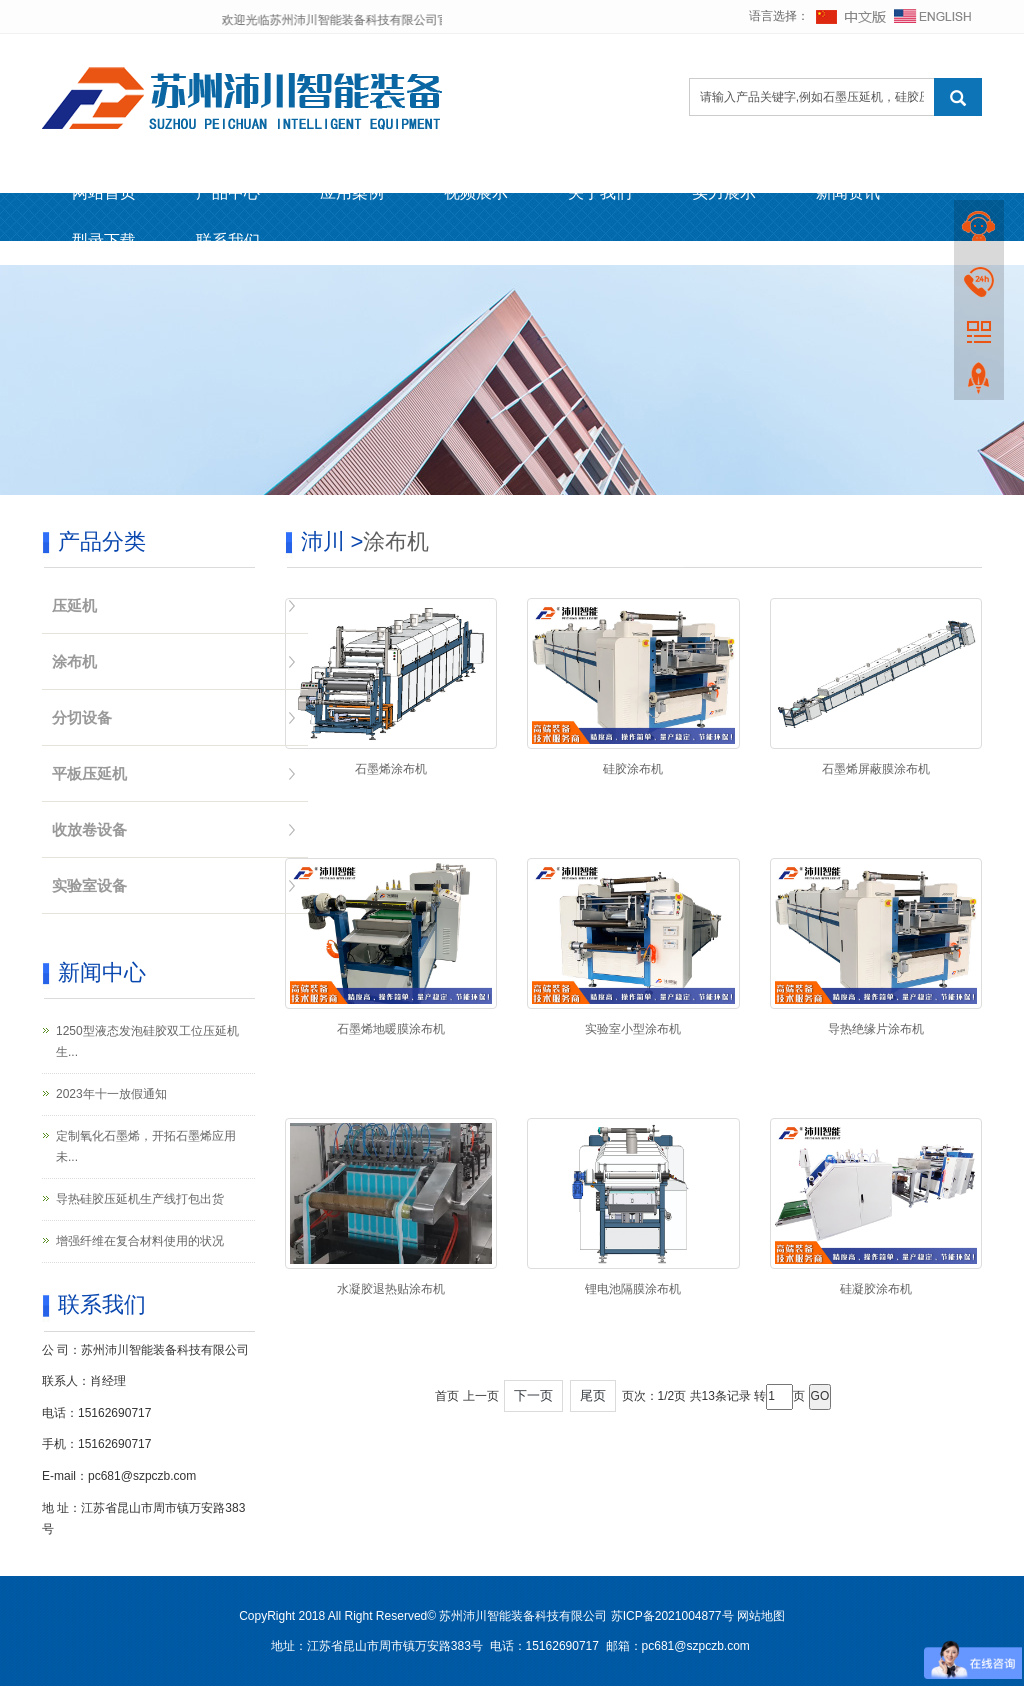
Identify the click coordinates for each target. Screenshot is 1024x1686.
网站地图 (761, 1616)
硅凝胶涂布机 (876, 1289)
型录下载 (104, 240)
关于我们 (600, 192)
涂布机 (396, 541)
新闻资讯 (848, 192)
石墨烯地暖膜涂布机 (391, 1029)
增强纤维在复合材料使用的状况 (140, 1241)
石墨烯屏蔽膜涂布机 (876, 769)
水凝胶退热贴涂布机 (391, 1289)
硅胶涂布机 (633, 769)
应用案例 (352, 192)
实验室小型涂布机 (633, 1029)
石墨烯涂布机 (391, 769)
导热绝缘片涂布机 (876, 1029)
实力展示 (724, 192)
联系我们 (228, 240)
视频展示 (476, 192)
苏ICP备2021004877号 (672, 1616)
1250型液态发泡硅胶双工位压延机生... (147, 1041)
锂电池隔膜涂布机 (633, 1289)
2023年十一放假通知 (111, 1094)
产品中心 (228, 192)
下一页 (533, 1395)
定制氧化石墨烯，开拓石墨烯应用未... (146, 1146)
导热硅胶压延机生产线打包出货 (140, 1199)
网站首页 (104, 192)
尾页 (593, 1395)
